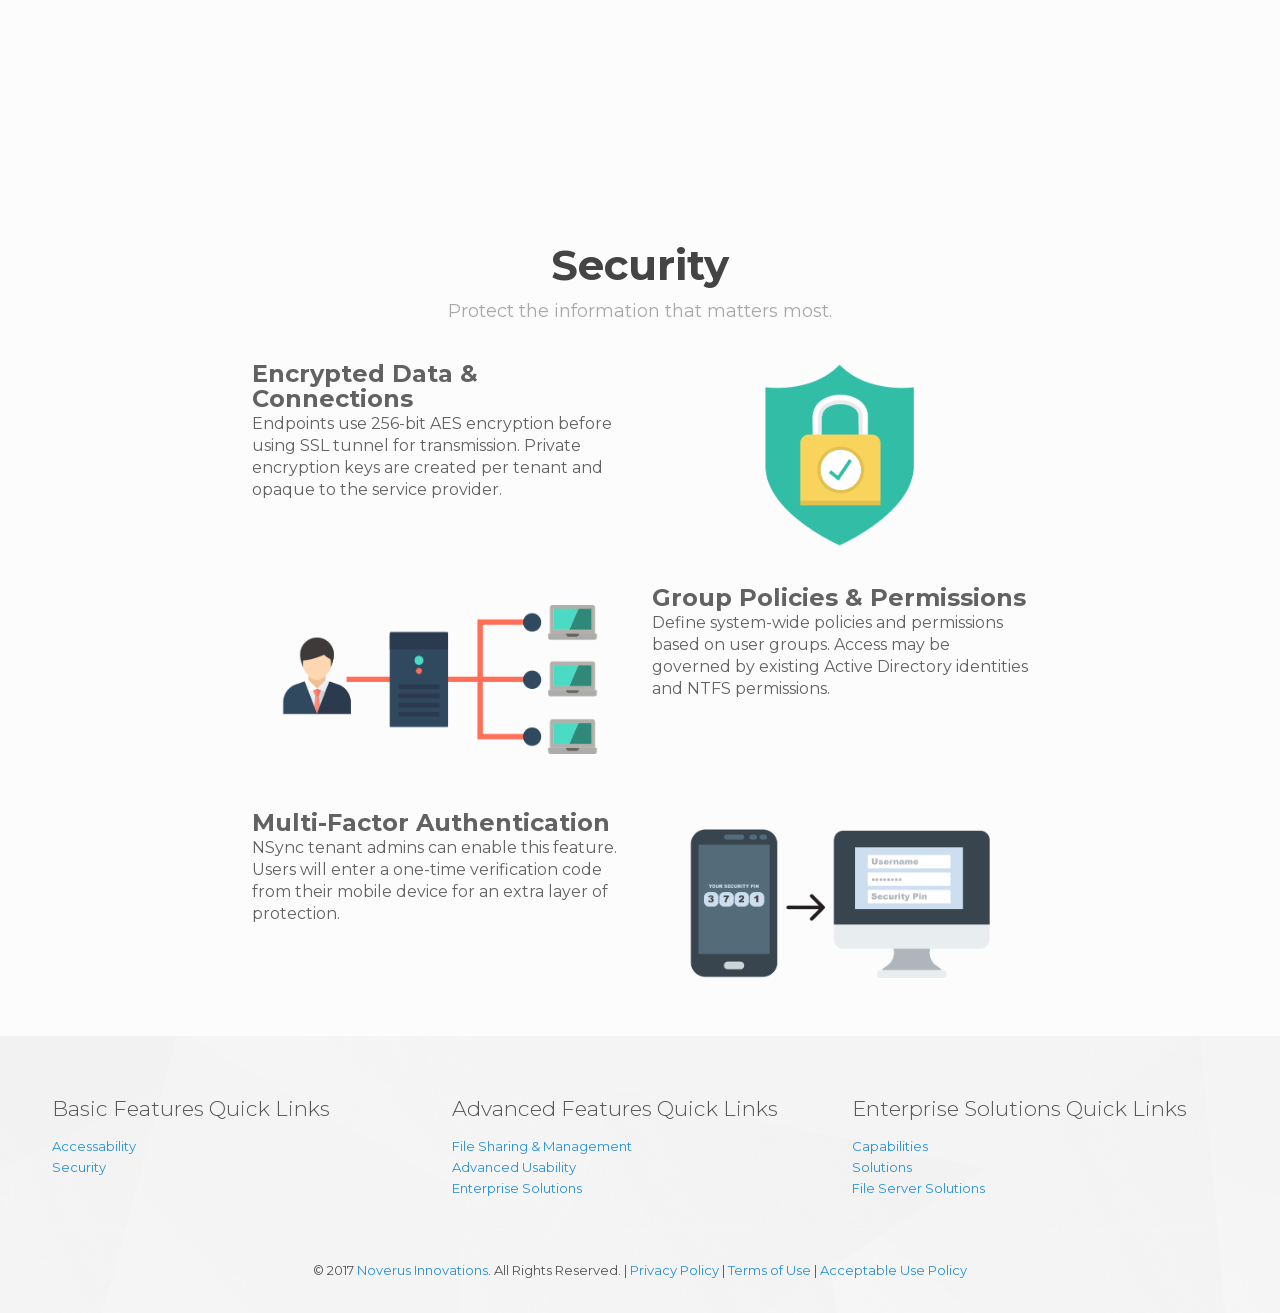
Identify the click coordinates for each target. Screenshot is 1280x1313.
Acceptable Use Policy (893, 1270)
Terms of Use (769, 1270)
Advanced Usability (514, 1167)
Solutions (882, 1167)
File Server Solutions (918, 1188)
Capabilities (890, 1146)
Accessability (94, 1146)
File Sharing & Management (542, 1146)
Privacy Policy (674, 1270)
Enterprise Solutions (517, 1188)
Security (79, 1167)
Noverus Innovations (422, 1270)
